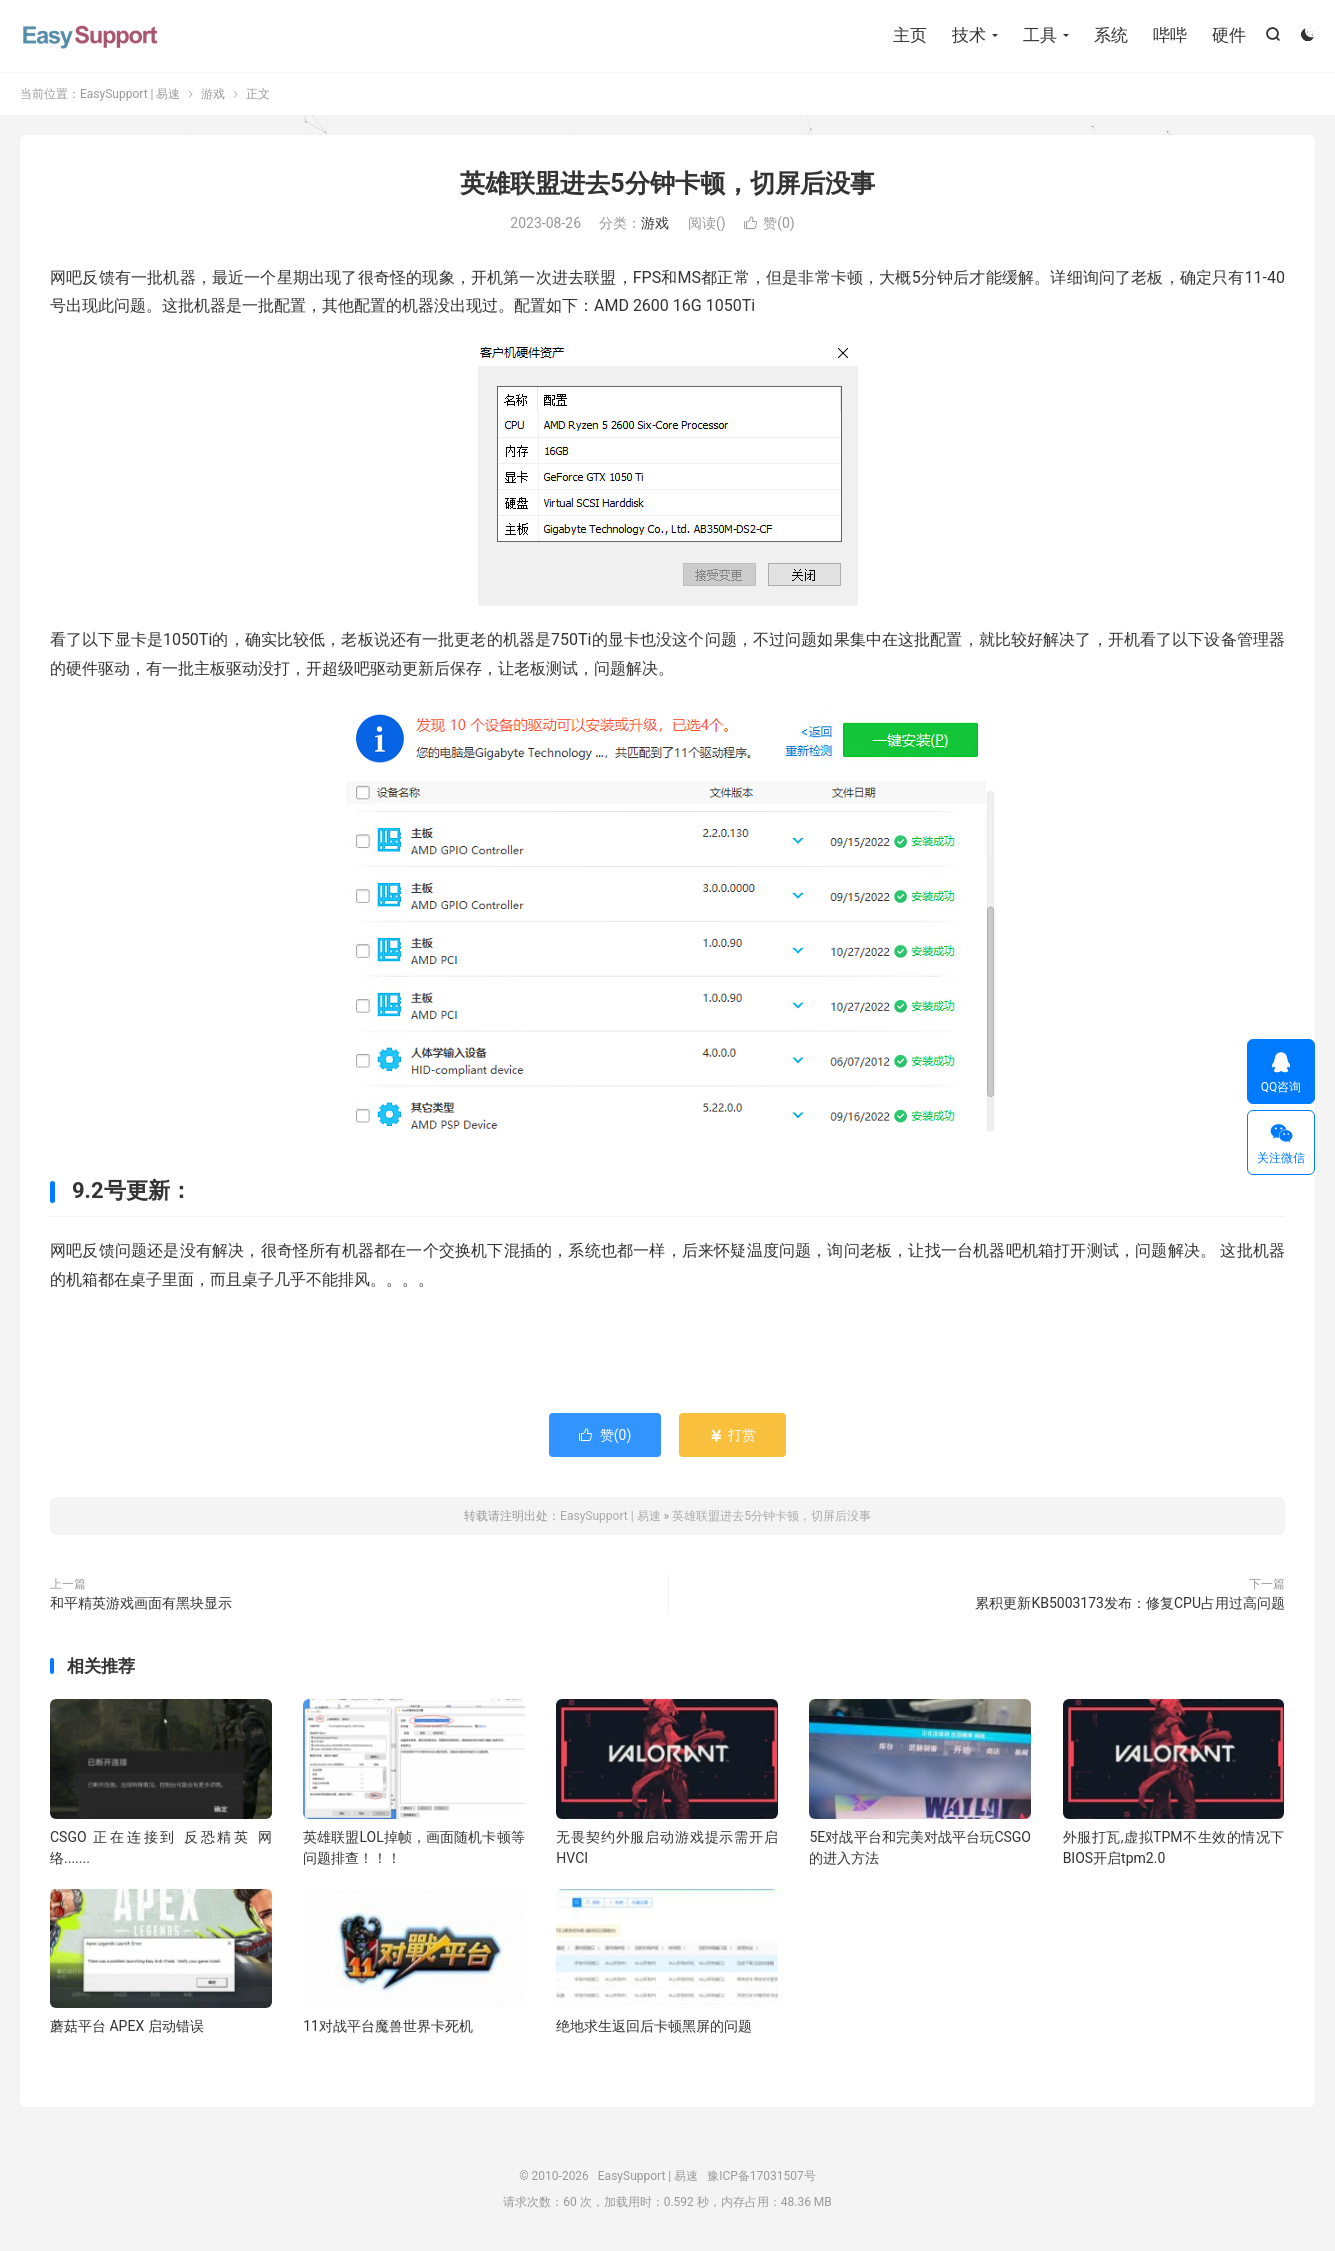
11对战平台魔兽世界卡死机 (388, 2026)
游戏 (213, 94)
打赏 (732, 1435)
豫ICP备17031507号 (761, 2176)
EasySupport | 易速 (90, 35)
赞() (769, 223)
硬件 (1229, 35)
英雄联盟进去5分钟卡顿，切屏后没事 (667, 183)
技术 (969, 35)
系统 (1111, 35)
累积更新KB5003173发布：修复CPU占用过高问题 (1130, 1603)
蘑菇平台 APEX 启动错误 (127, 2026)
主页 (910, 35)
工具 (1040, 35)
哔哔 (1170, 35)
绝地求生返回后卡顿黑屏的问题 (654, 2026)
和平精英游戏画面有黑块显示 (141, 1603)
